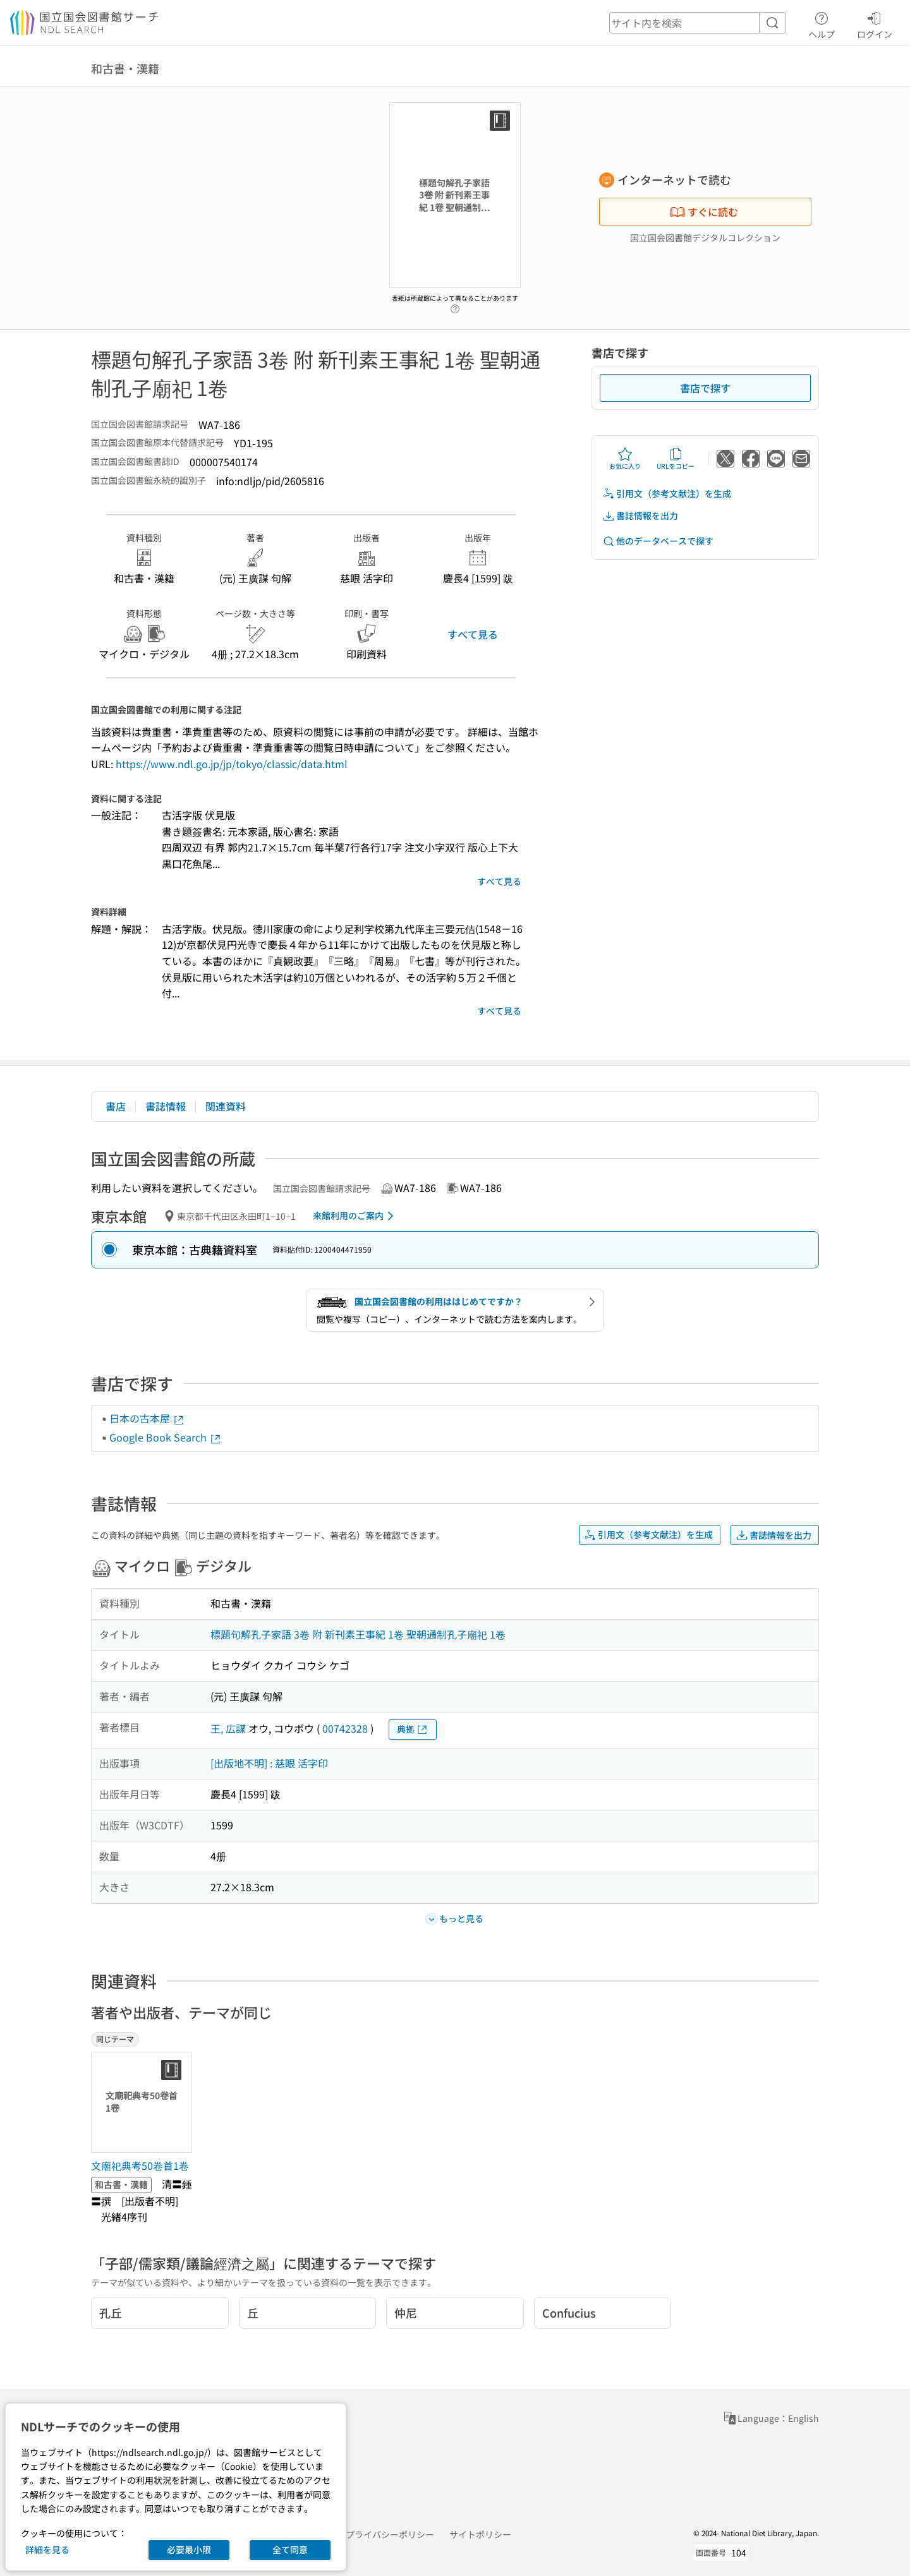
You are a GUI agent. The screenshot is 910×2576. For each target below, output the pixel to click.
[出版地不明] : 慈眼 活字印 (269, 1763)
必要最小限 (189, 2549)
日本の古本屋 (147, 1418)
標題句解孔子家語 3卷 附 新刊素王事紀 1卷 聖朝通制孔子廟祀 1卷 (358, 1634)
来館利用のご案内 (355, 1216)
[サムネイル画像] (144, 2102)
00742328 (345, 1728)
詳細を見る (47, 2549)
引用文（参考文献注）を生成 (666, 493)
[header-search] (697, 22)
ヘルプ (821, 23)
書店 (116, 1106)
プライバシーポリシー (390, 2534)
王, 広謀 (228, 1728)
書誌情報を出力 (640, 515)
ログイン (874, 23)
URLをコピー (676, 459)
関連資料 (225, 1106)
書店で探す (705, 387)
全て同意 (290, 2549)
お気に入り (625, 459)
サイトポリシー (480, 2534)
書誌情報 (165, 1106)
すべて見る (472, 634)
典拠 (412, 1729)
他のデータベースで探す (657, 541)
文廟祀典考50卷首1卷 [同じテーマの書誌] (140, 2165)
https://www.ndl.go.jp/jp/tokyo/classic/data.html (232, 763)
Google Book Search (165, 1437)
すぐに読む (704, 211)
